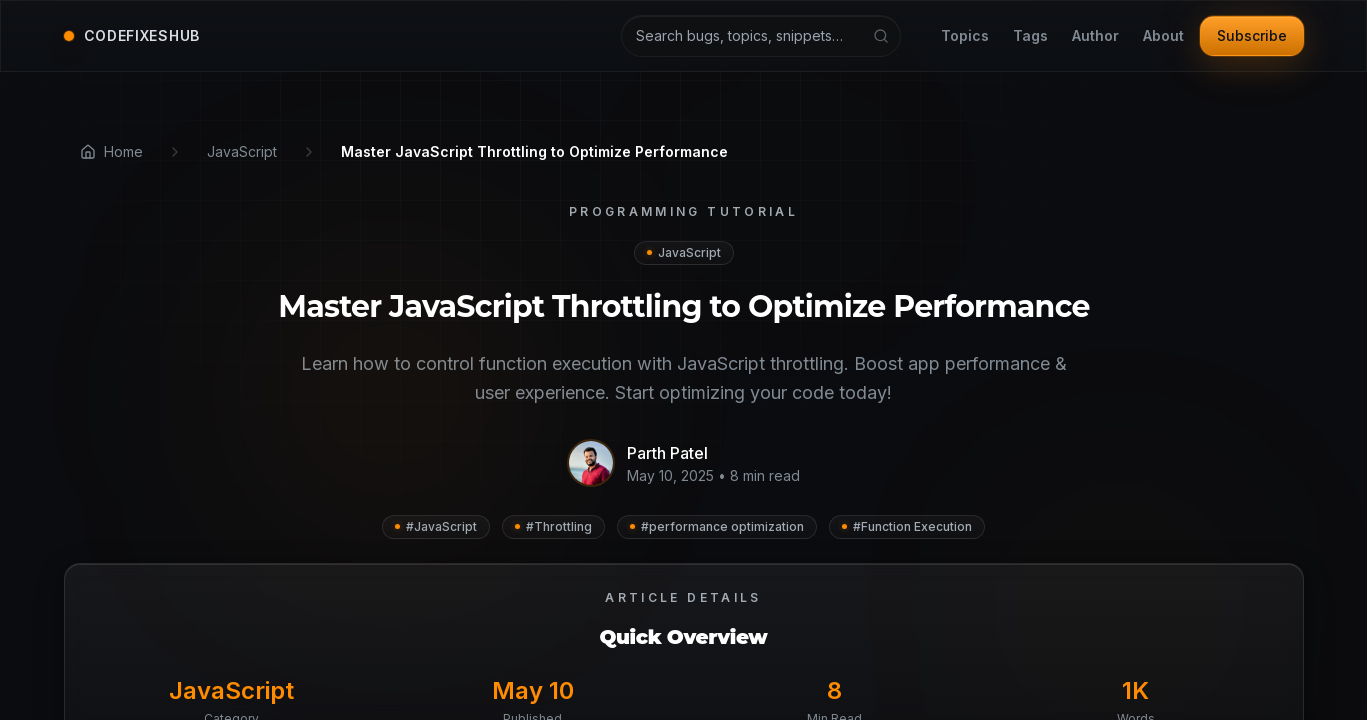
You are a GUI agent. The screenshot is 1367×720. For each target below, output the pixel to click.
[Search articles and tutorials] (761, 36)
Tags (1030, 36)
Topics (965, 36)
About (1163, 36)
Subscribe (1252, 35)
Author (1095, 36)
